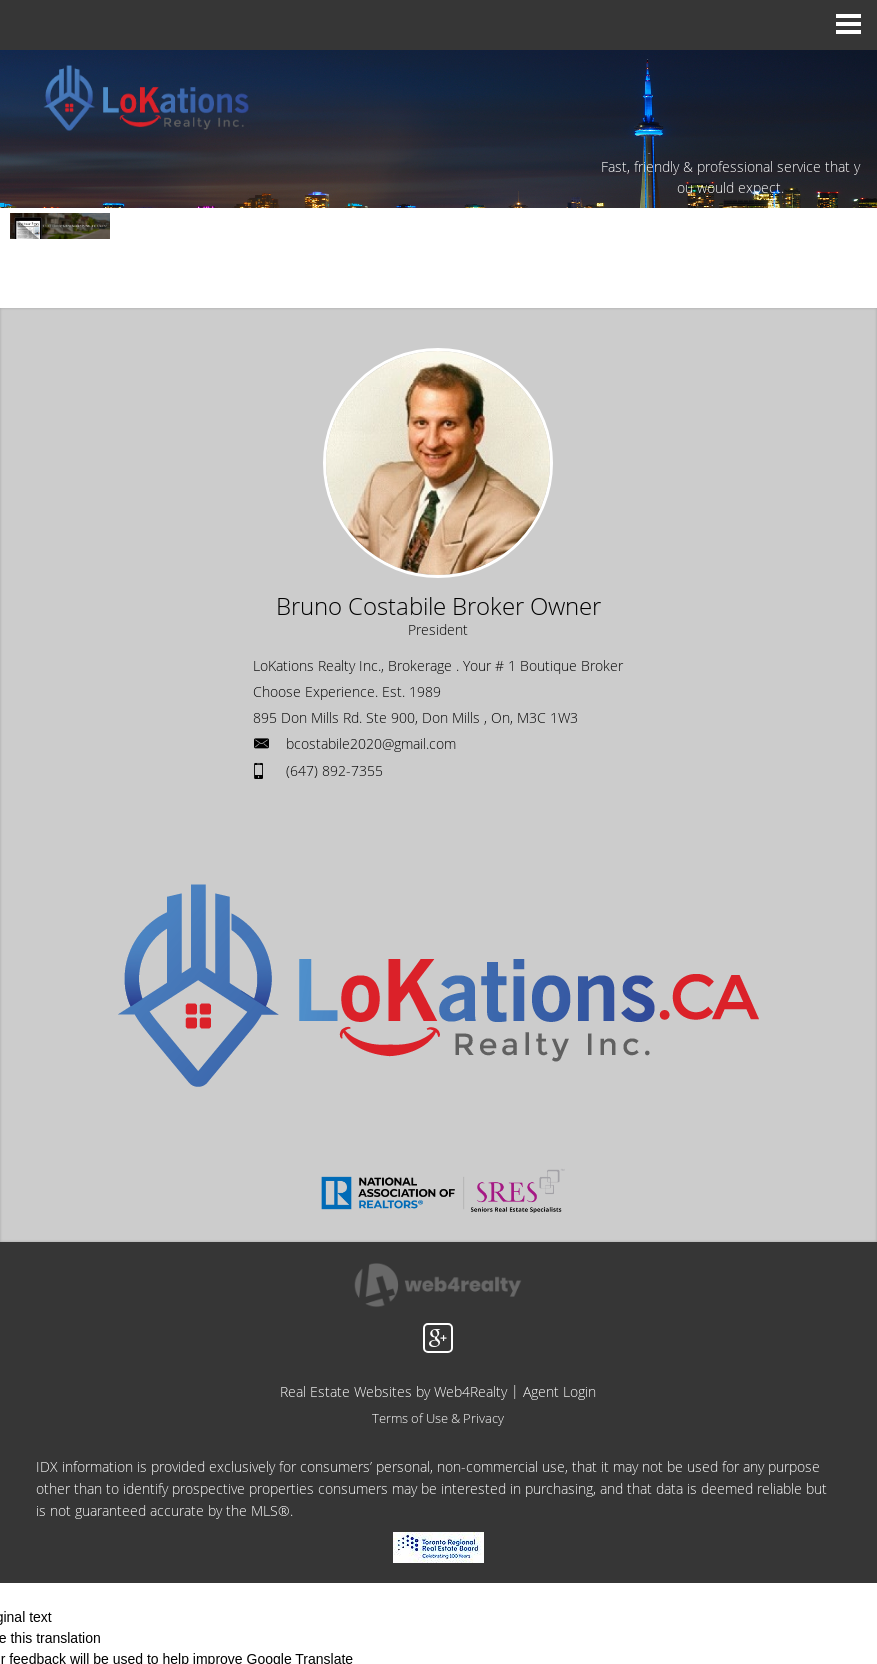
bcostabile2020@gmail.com (371, 743)
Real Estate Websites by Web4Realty (393, 1391)
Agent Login (559, 1391)
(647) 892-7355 (334, 770)
